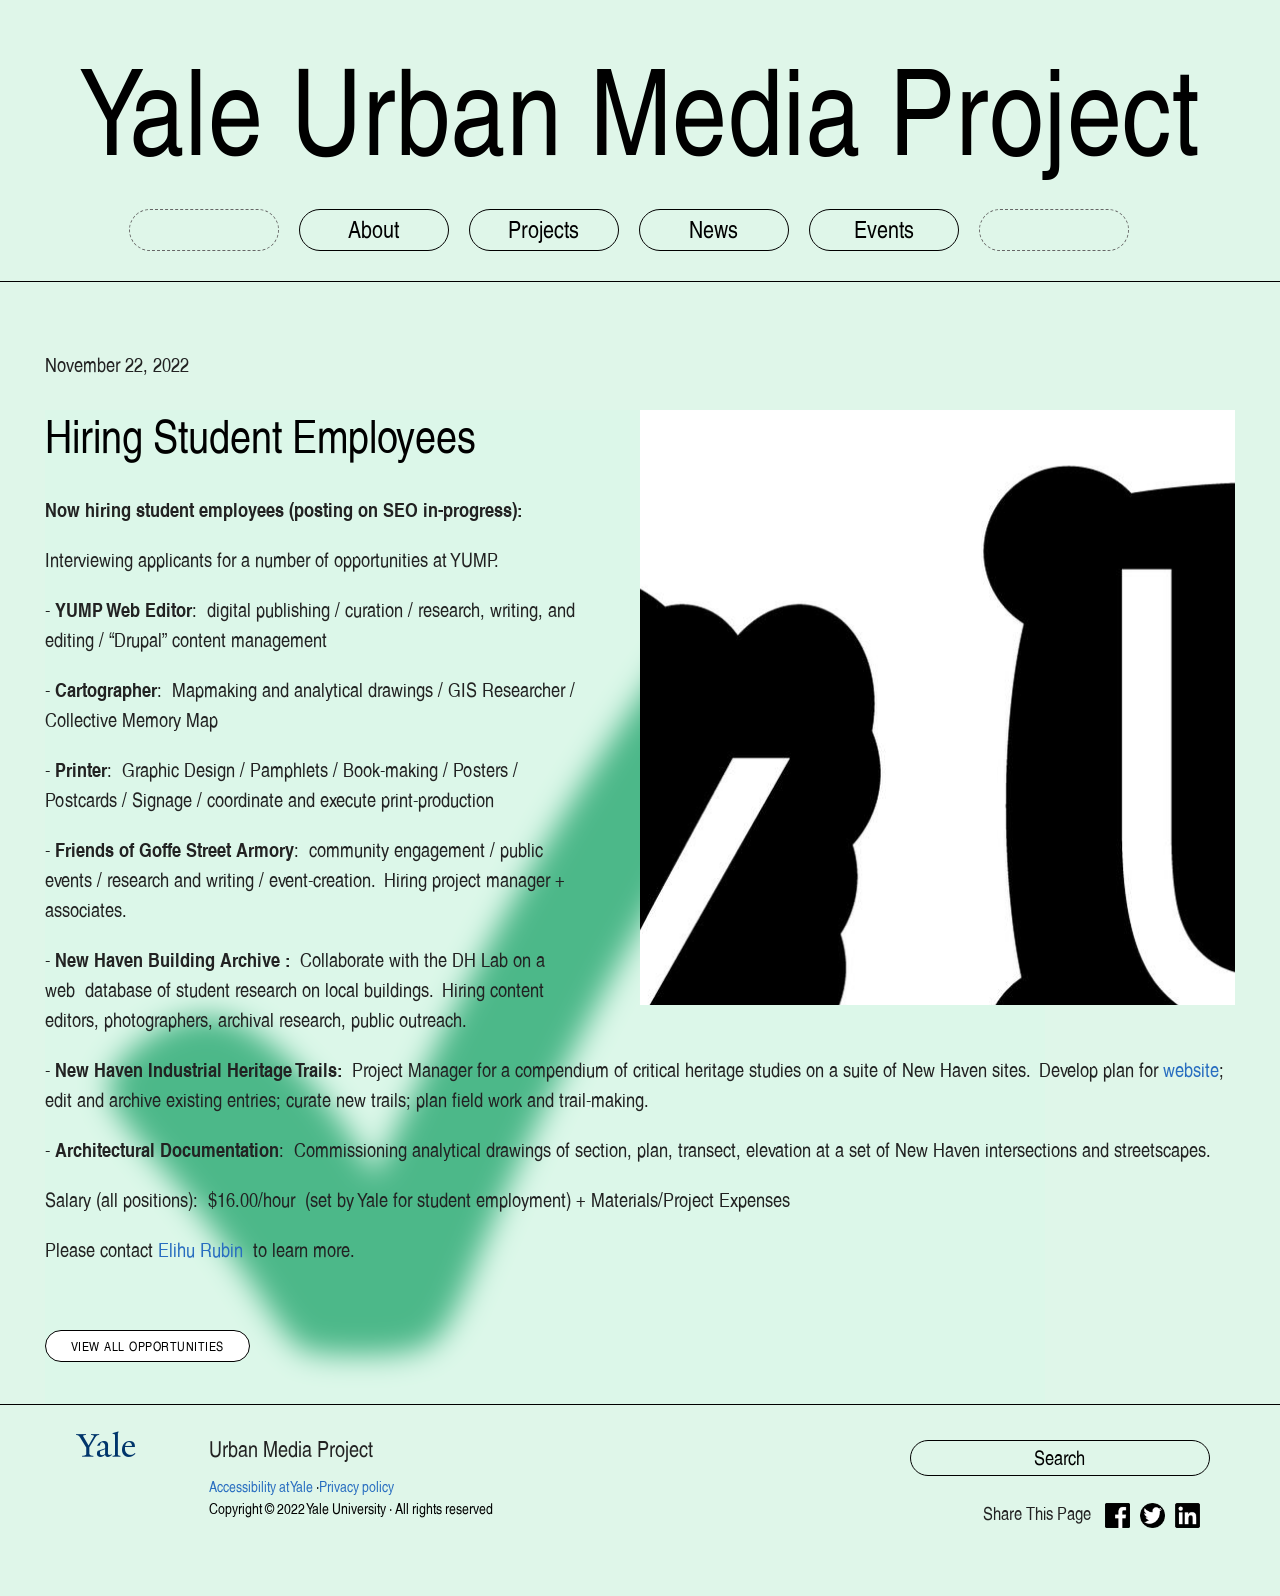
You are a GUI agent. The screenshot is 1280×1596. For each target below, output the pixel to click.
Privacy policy (356, 1487)
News (713, 229)
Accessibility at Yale (261, 1487)
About (373, 229)
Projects (543, 229)
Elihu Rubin (203, 1250)
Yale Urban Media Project (639, 112)
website (1191, 1070)
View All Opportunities (147, 1345)
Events (884, 229)
